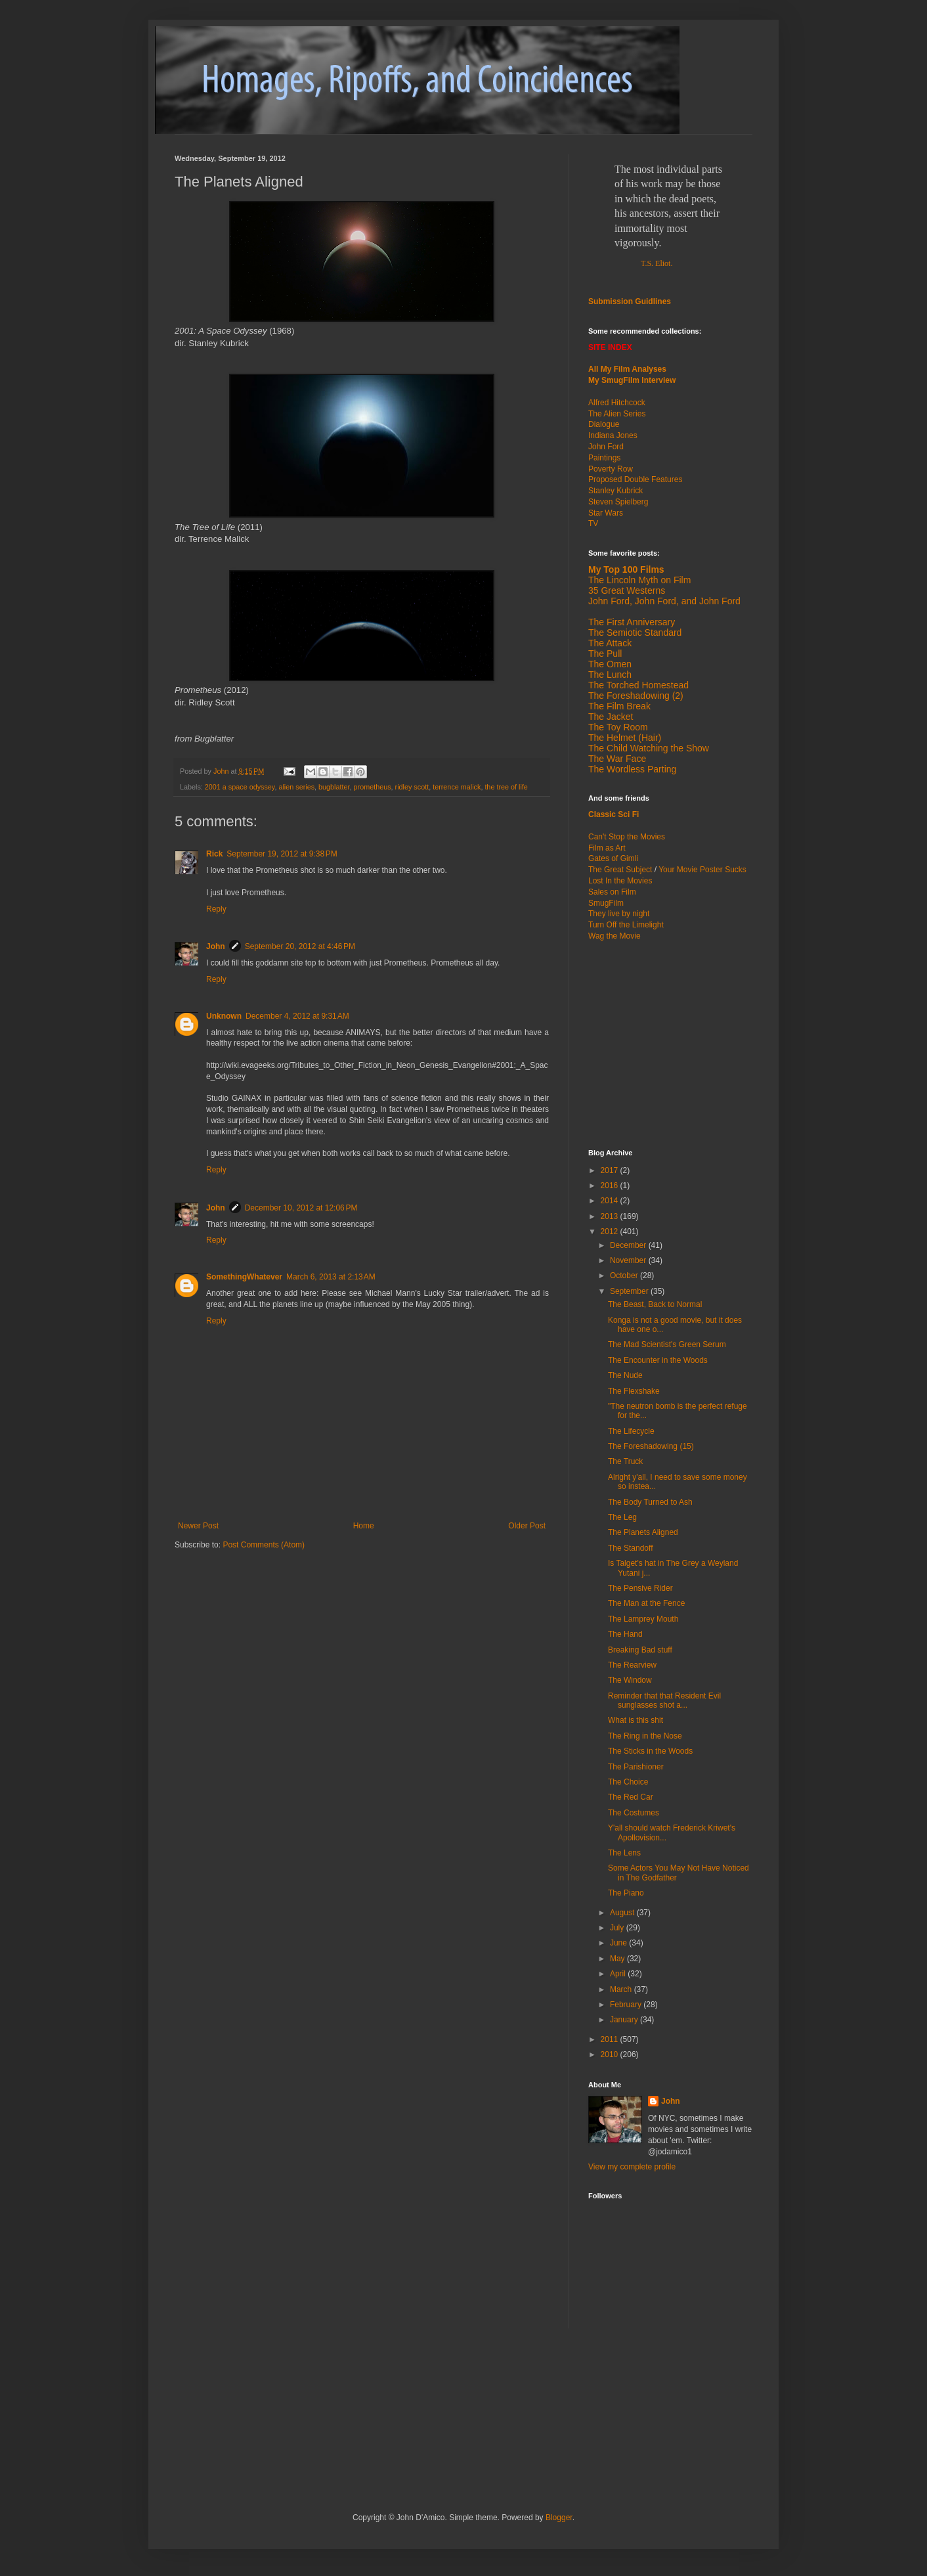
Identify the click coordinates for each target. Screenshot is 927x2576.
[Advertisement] (670, 1044)
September (630, 1291)
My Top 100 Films (626, 569)
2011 (610, 2039)
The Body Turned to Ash (650, 1502)
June (619, 1942)
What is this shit (635, 1720)
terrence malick (457, 787)
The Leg (622, 1517)
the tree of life (506, 787)
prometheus (372, 787)
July (618, 1927)
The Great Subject (620, 869)
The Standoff (630, 1548)
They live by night (618, 913)
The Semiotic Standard (634, 632)
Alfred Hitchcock (616, 402)
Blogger (559, 2517)
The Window (630, 1680)
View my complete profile (632, 2166)
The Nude (625, 1375)
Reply (216, 909)
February (626, 2004)
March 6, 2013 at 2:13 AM (331, 1276)
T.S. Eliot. (656, 263)
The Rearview (632, 1665)
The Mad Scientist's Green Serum (667, 1344)
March (622, 1989)
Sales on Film (612, 892)
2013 (610, 1216)
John (215, 946)
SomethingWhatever (244, 1276)
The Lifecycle (631, 1431)
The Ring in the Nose (645, 1736)
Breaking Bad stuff (640, 1649)
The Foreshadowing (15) (651, 1446)
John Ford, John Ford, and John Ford (664, 601)
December (629, 1245)
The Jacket (610, 716)
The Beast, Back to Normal (655, 1304)
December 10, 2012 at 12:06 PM (301, 1207)
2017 (610, 1170)
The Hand (625, 1634)
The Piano (626, 1893)
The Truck (625, 1461)
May (618, 1958)
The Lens (624, 1852)
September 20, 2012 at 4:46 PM (300, 946)
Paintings (604, 457)
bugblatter (333, 787)
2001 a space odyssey (240, 787)
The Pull (605, 653)
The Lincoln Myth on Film (639, 580)
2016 (610, 1185)
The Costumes (633, 1812)
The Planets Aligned (643, 1532)
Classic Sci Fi (613, 814)
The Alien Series (616, 413)
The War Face (617, 758)
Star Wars (605, 513)
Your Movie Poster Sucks (702, 869)
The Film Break (619, 706)
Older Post (527, 1525)
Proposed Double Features (635, 479)
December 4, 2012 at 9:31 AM (297, 1016)
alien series (296, 787)
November (629, 1260)
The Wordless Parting (632, 769)
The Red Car (630, 1797)
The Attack (610, 643)
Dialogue (603, 424)
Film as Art (607, 848)
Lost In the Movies (620, 880)
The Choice (628, 1782)
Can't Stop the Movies (626, 836)
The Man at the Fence (646, 1603)
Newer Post (198, 1525)
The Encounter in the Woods (658, 1360)
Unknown (224, 1016)
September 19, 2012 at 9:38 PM (281, 853)
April (619, 1973)
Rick (214, 853)
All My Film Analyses (627, 369)
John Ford (606, 446)
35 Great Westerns (626, 590)
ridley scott (412, 787)
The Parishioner (636, 1766)
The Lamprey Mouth (643, 1619)
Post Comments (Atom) (264, 1544)
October (625, 1275)
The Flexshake (634, 1391)
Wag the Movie (614, 936)
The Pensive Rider (640, 1588)
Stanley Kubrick (615, 490)
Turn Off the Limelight (626, 924)
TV (593, 523)
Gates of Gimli (613, 858)
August (623, 1912)
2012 (610, 1231)
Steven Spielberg (618, 501)
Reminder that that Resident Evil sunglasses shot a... (664, 1700)
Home (363, 1525)
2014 (610, 1200)
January (625, 2019)
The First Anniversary (631, 622)
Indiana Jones (612, 435)
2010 (610, 2054)
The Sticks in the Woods (650, 1751)
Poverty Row (610, 469)
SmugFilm (606, 903)
